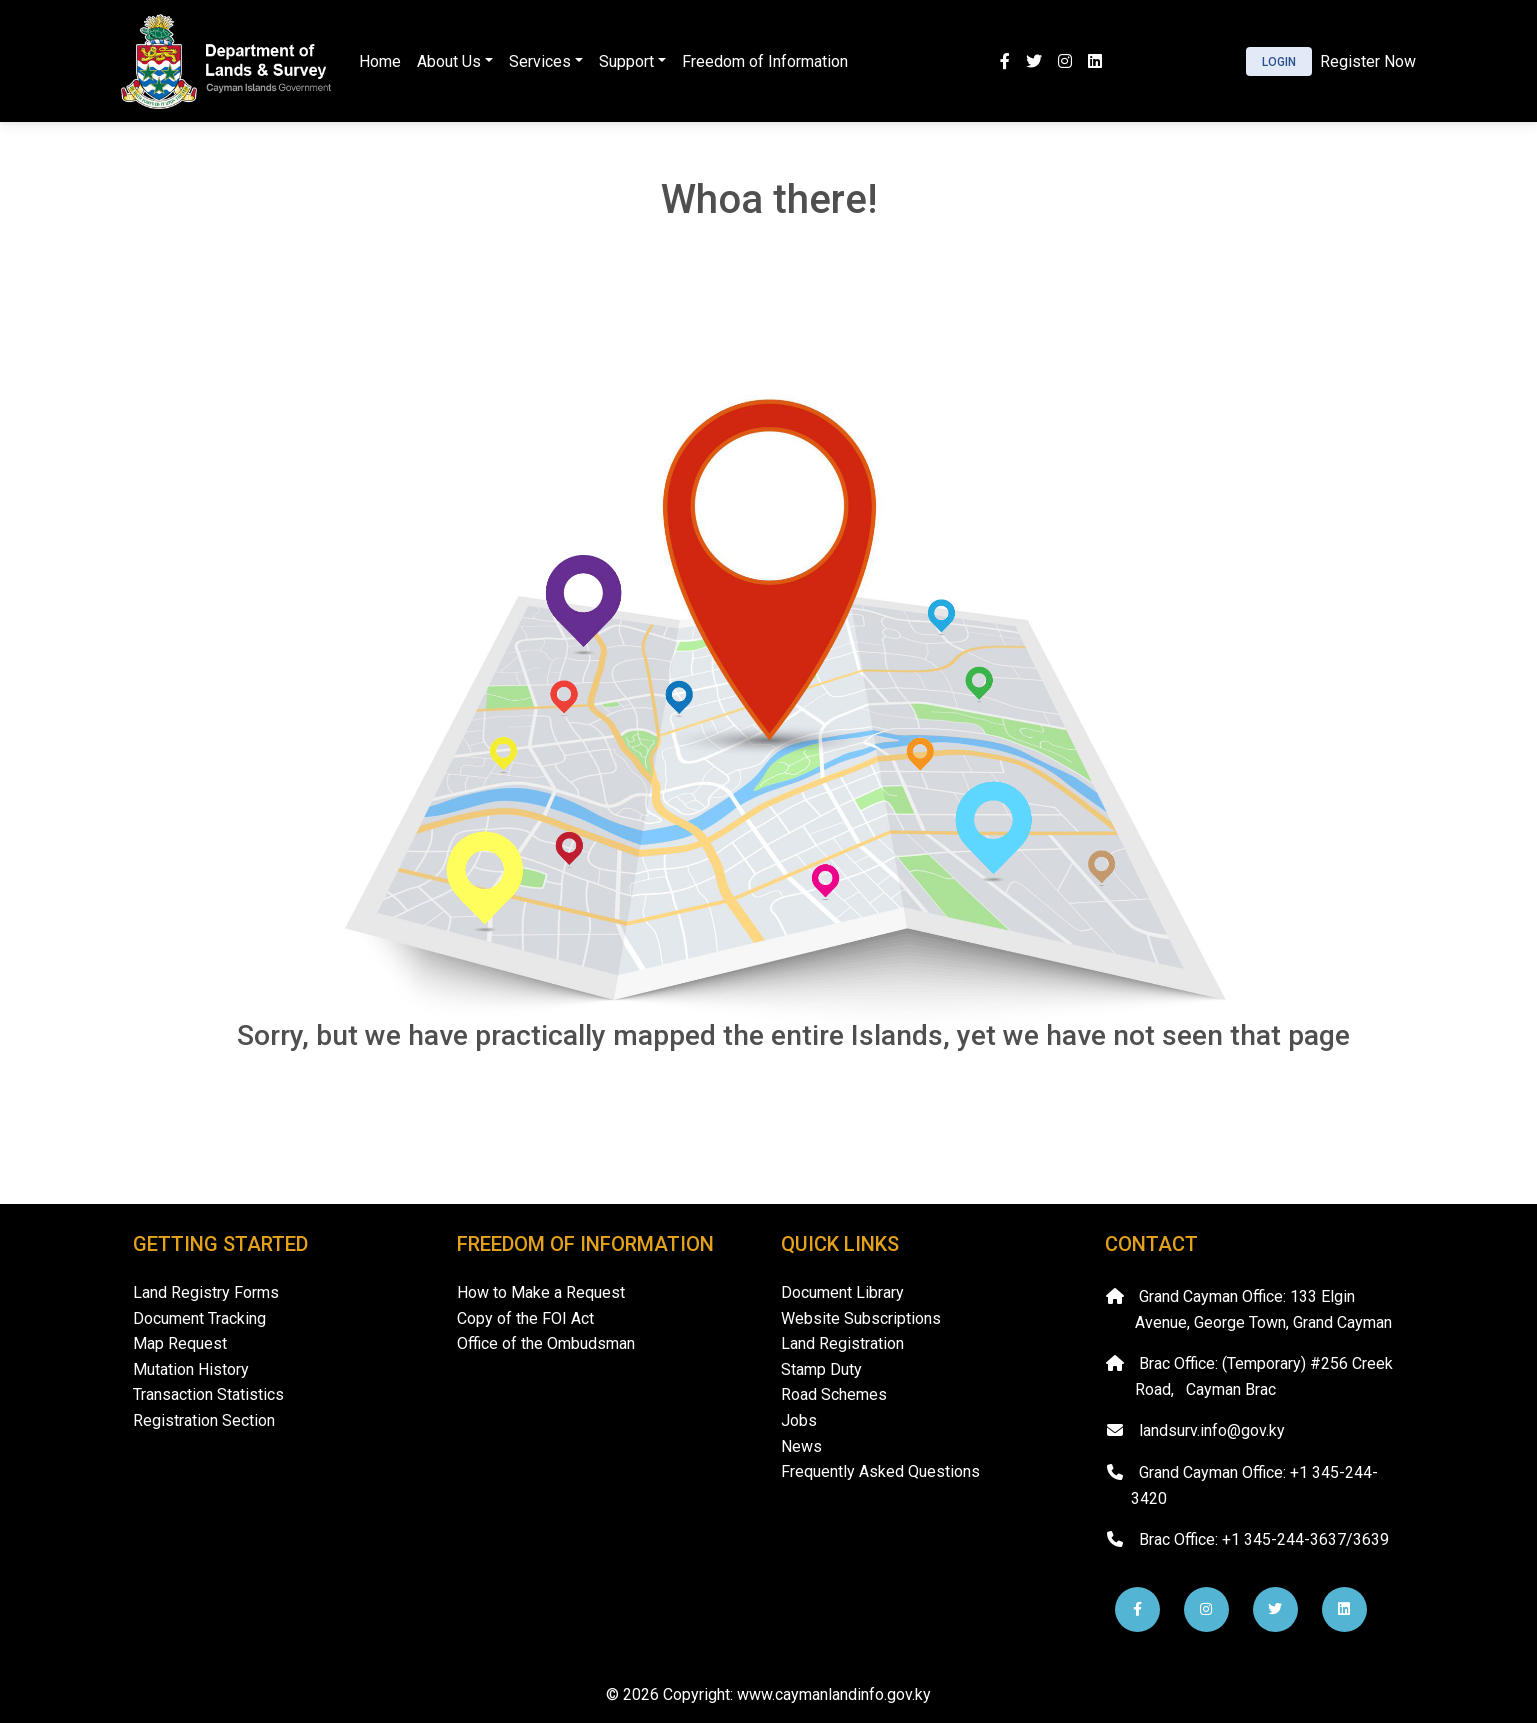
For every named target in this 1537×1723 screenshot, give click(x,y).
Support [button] (626, 61)
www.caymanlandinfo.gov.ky (834, 1694)
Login (1279, 62)
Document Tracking (199, 1318)
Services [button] (540, 61)
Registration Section (204, 1420)
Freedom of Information (765, 61)
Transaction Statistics (208, 1394)
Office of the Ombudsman (546, 1343)
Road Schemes (834, 1394)
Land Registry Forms (206, 1292)
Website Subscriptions (861, 1318)
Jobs (799, 1420)
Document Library (842, 1292)
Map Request (180, 1343)
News (801, 1446)
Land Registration (842, 1343)
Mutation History (191, 1369)
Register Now (1368, 61)
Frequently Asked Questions (880, 1471)
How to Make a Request (541, 1292)
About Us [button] (449, 61)
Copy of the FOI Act (525, 1318)
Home (380, 61)
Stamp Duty (821, 1369)
